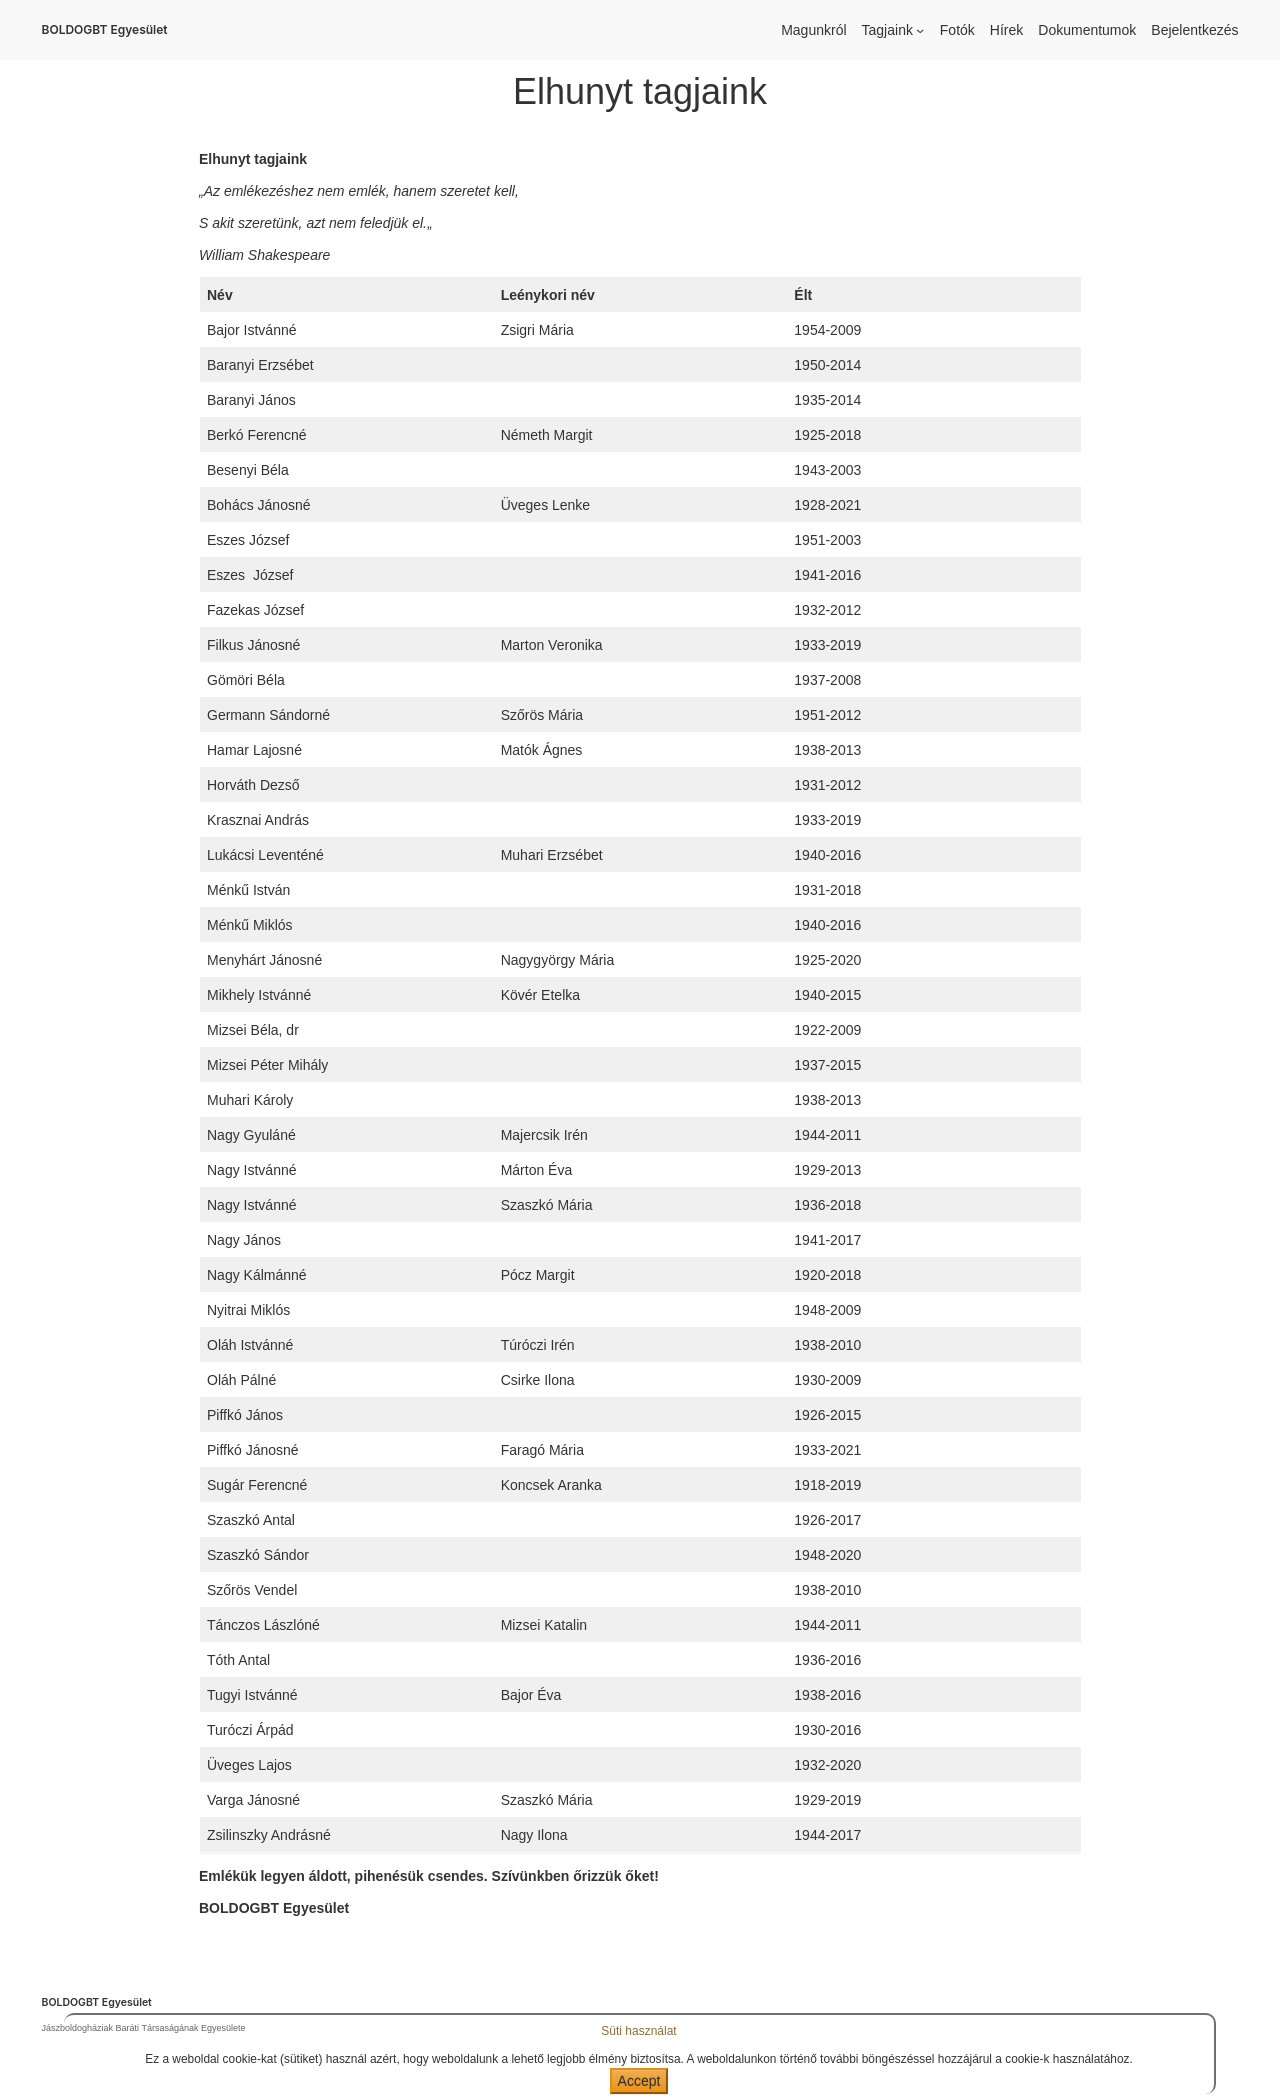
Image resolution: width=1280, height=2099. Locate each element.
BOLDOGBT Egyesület (105, 29)
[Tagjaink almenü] (920, 30)
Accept (639, 2081)
